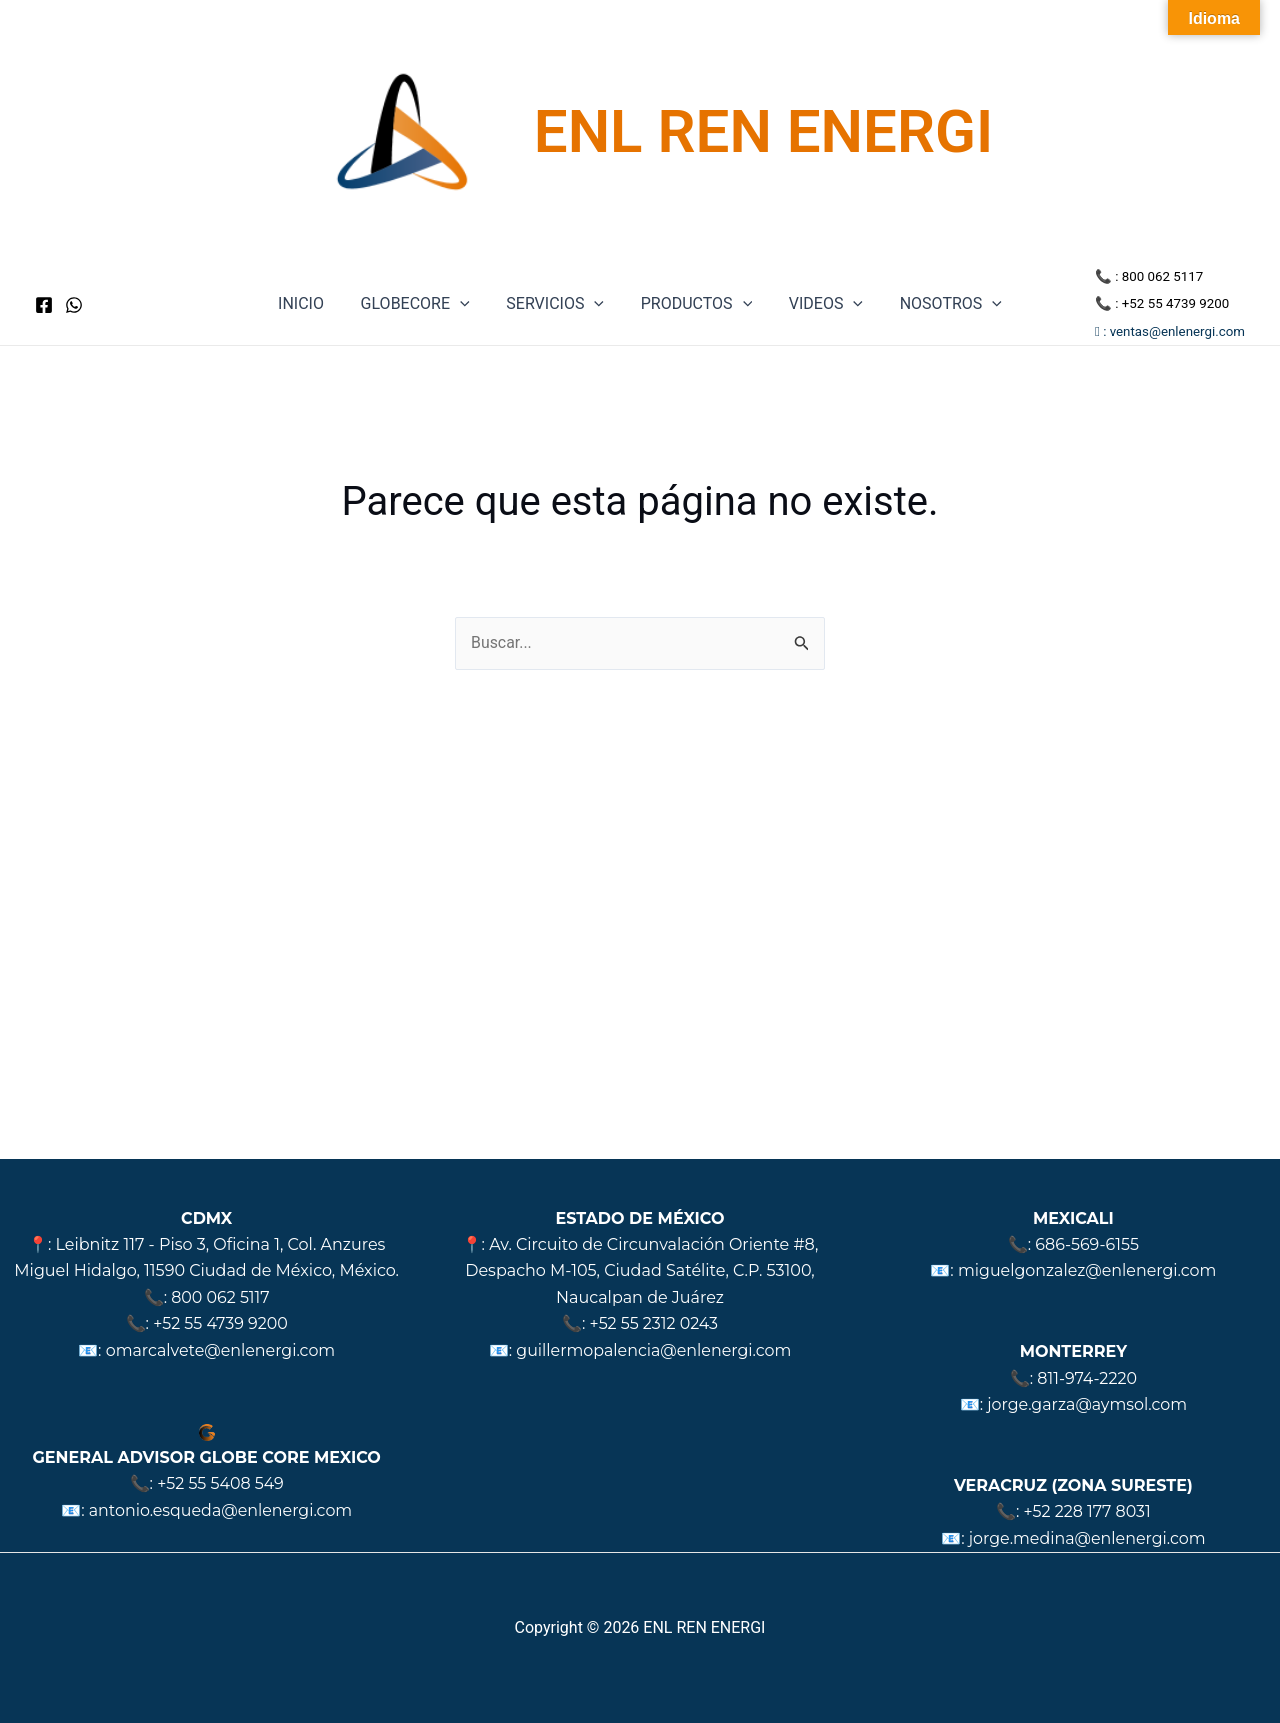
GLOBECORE (422, 304)
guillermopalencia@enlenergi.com (653, 1350)
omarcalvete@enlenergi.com (220, 1350)
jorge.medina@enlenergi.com (1087, 1538)
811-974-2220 (1087, 1378)
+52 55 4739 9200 (1175, 303)
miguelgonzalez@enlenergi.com (1087, 1270)
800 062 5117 (1163, 276)
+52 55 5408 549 (221, 1483)
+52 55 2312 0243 (654, 1323)
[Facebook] (44, 305)
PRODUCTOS (693, 304)
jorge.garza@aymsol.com (1086, 1404)
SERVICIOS (558, 304)
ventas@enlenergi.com (1177, 331)
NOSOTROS (939, 304)
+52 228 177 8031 (1087, 1511)
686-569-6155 (1087, 1244)
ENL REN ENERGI (763, 131)
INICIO (313, 303)
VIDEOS (819, 304)
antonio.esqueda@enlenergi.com (221, 1510)
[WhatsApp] (74, 305)
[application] (467, 304)
